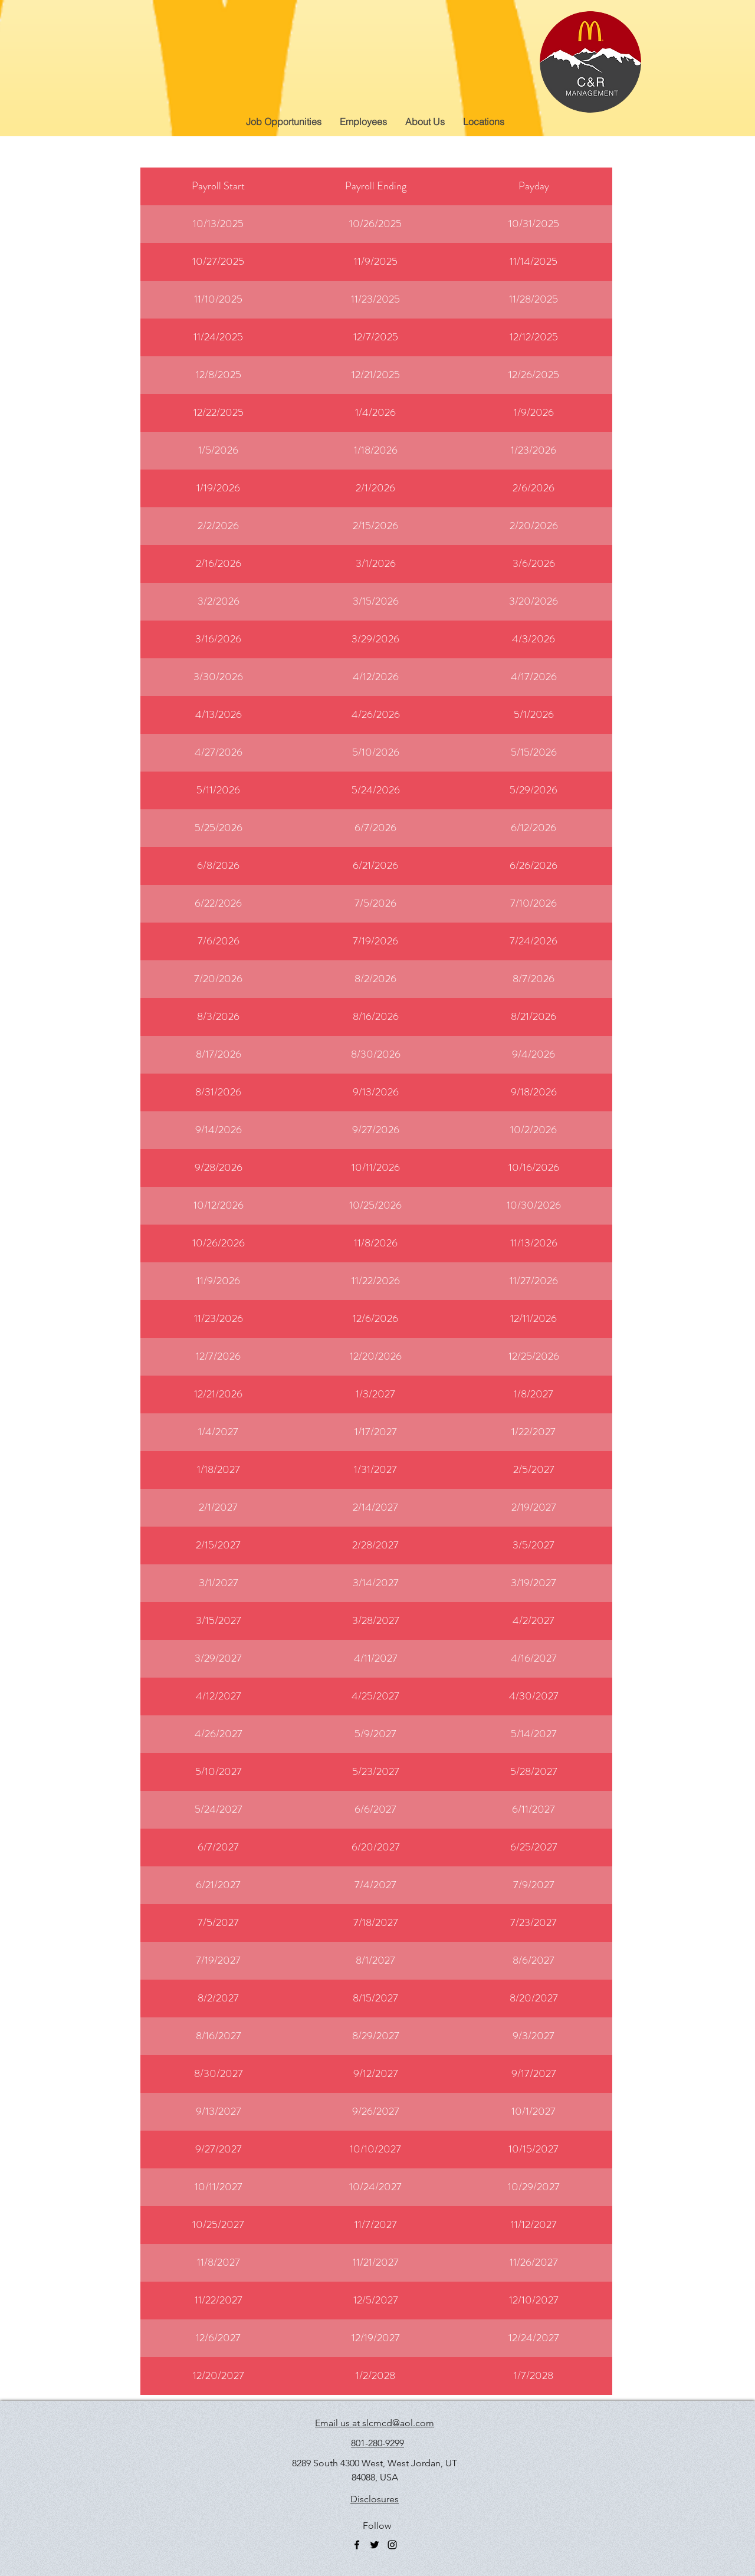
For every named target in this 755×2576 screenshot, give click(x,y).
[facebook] (357, 2545)
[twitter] (374, 2545)
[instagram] (392, 2545)
